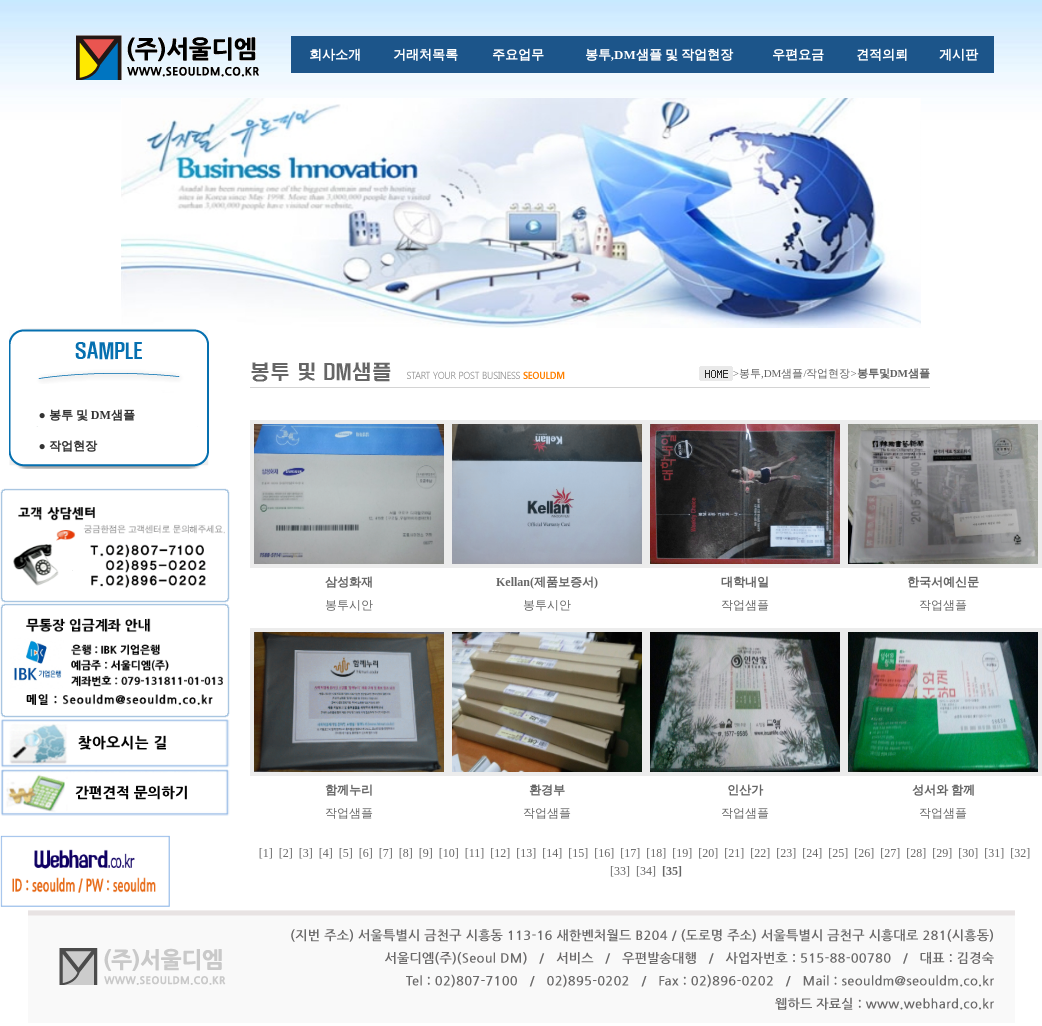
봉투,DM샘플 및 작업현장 (659, 54)
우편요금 (798, 54)
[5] (346, 853)
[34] (646, 871)
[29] (942, 853)
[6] (366, 853)
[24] (812, 853)
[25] (838, 853)
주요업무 (518, 54)
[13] (526, 853)
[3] (306, 853)
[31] (994, 853)
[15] (578, 853)
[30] (968, 853)
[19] (682, 853)
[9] (426, 853)
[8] (406, 853)
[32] (1020, 853)
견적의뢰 (882, 54)
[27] (890, 853)
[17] (630, 853)
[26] (864, 853)
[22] (760, 853)
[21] (734, 853)
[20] (708, 853)
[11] (475, 853)
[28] (916, 853)
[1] (266, 853)
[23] (786, 853)
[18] (656, 853)
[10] (449, 853)
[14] (552, 853)
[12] (500, 853)
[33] (620, 871)
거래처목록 (425, 54)
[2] (286, 853)
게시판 (958, 54)
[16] (604, 853)
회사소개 (335, 54)
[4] (326, 853)
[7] (386, 853)
